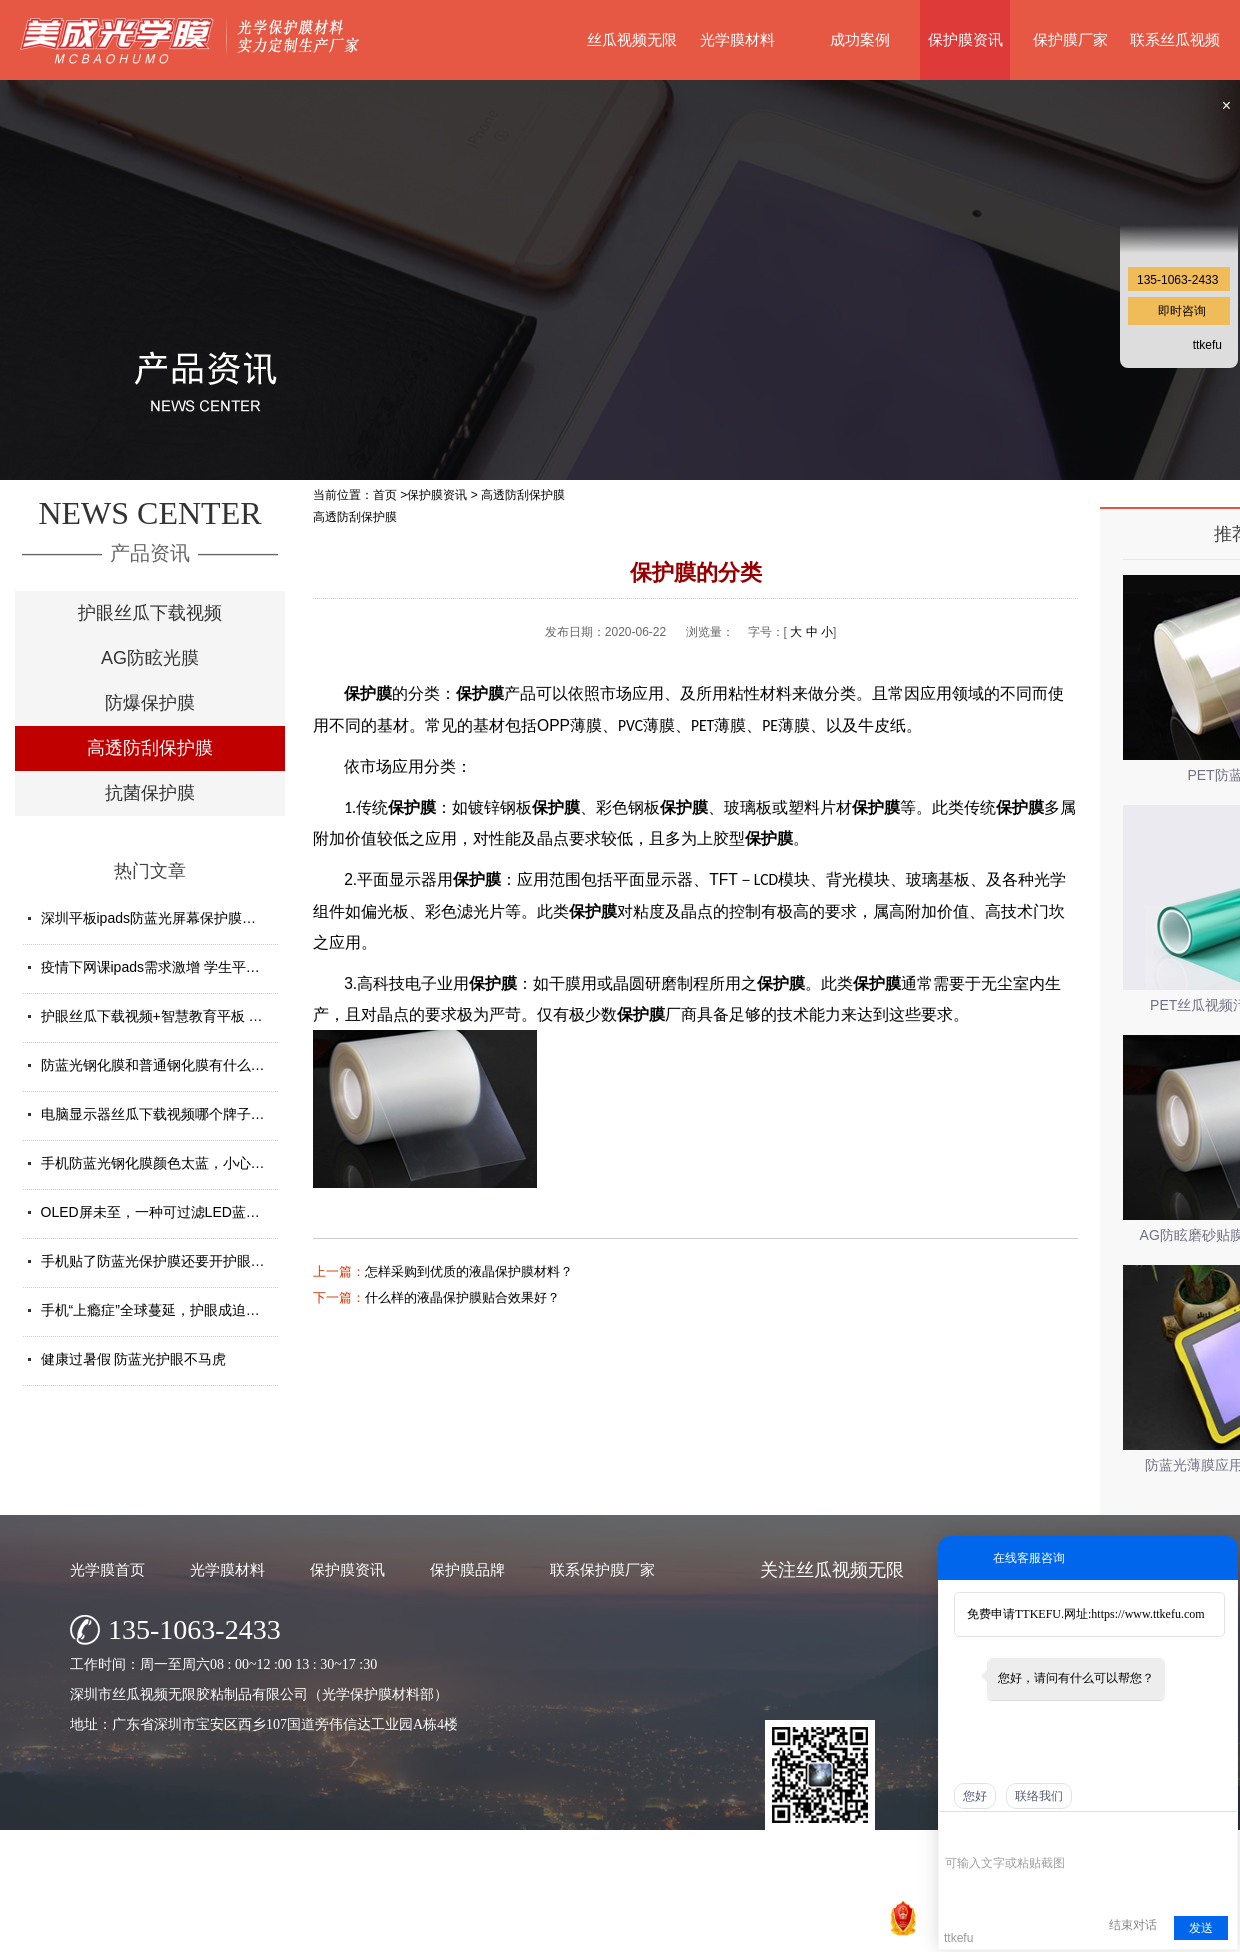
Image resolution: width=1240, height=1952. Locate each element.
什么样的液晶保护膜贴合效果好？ (462, 1297)
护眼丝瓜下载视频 (150, 613)
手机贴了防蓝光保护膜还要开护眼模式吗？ (174, 1261)
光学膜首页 (107, 1569)
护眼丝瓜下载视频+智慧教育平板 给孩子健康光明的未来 (215, 1016)
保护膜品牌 (467, 1569)
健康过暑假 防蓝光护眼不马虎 (134, 1359)
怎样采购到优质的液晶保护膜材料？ (469, 1271)
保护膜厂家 (1070, 39)
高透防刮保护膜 (150, 748)
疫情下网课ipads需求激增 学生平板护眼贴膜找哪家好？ (213, 967)
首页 (385, 495)
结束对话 (1133, 1925)
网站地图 (857, 1931)
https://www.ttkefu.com (1147, 1614)
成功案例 (860, 39)
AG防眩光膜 (150, 658)
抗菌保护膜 (150, 793)
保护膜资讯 (965, 39)
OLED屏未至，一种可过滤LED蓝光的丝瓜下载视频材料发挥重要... (247, 1212)
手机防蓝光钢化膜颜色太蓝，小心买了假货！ (181, 1163)
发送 (1201, 1928)
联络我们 (1039, 1796)
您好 (975, 1796)
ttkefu (1207, 345)
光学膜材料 (737, 39)
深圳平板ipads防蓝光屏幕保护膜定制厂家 (169, 918)
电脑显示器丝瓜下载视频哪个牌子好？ (160, 1114)
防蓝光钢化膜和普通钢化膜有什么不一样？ (174, 1065)
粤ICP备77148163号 (768, 1931)
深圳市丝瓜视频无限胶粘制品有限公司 (539, 1931)
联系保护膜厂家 (602, 1569)
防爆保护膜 (150, 703)
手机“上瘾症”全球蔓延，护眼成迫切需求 (164, 1310)
